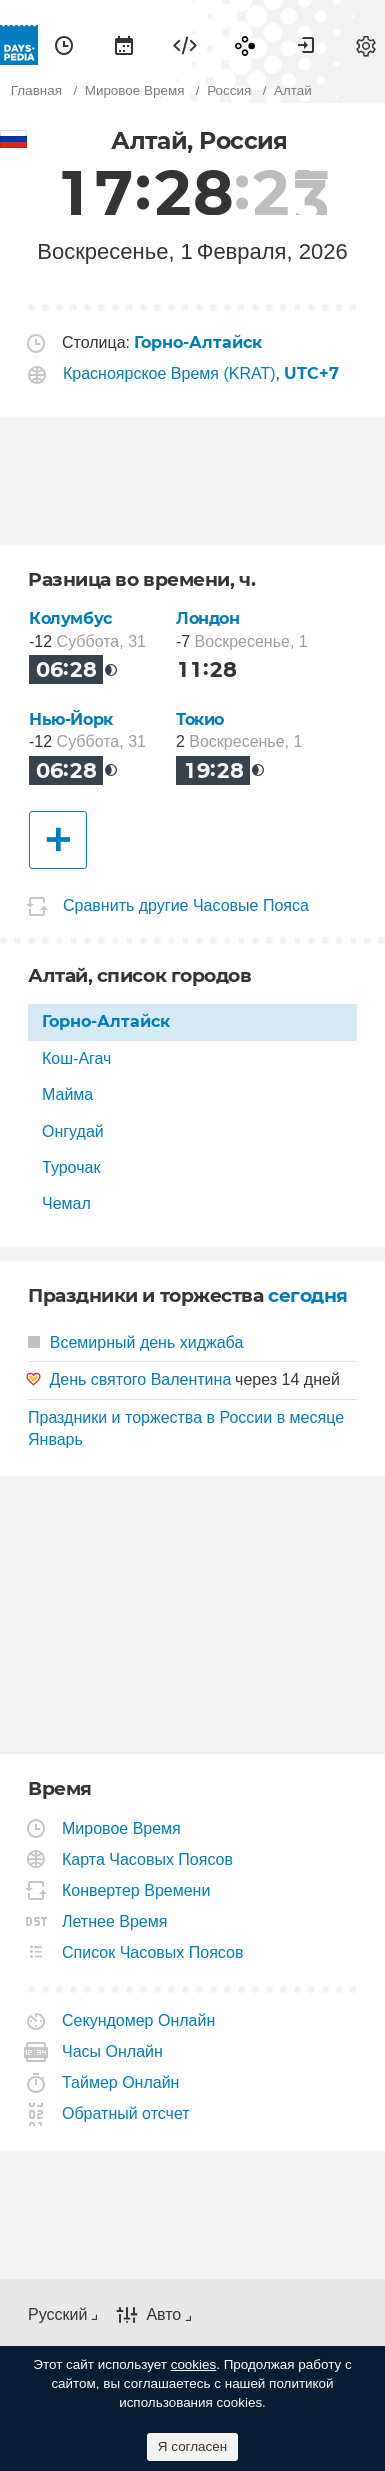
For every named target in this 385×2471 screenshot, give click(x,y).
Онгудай (73, 1131)
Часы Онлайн (113, 2051)
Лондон (208, 618)
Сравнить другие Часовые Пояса (186, 906)
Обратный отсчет (126, 2113)
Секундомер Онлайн (139, 2020)
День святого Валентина (140, 1379)
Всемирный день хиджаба (135, 1342)
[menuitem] (64, 45)
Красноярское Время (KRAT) (169, 373)
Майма (67, 1094)
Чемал (66, 1203)
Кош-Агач (76, 1058)
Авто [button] (163, 2314)
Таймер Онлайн (121, 2082)
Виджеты (185, 45)
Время (64, 45)
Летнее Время (115, 1921)
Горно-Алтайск (106, 1021)
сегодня (308, 1295)
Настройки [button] (366, 45)
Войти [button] (306, 45)
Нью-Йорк (71, 719)
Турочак (71, 1167)
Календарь (124, 45)
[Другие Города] (58, 840)
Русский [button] (57, 2314)
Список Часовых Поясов (153, 1952)
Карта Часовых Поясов (148, 1859)
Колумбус (70, 618)
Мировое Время (122, 1828)
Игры (245, 45)
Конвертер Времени (136, 1890)
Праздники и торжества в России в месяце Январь (186, 1428)
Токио (200, 719)
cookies (194, 2364)
